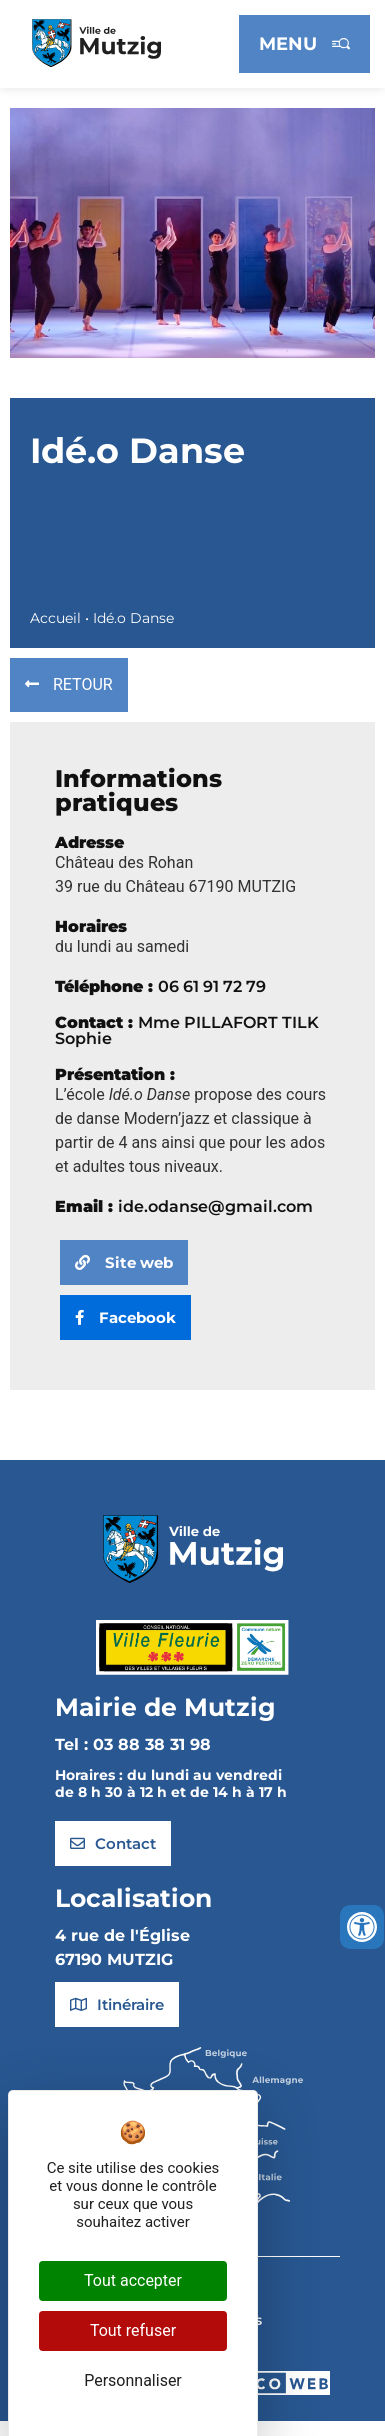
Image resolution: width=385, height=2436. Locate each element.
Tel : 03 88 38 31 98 (133, 1744)
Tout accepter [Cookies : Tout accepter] (133, 2280)
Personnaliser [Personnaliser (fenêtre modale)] (133, 2380)
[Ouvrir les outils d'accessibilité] (362, 1927)
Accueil (55, 618)
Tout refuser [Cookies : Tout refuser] (133, 2330)
